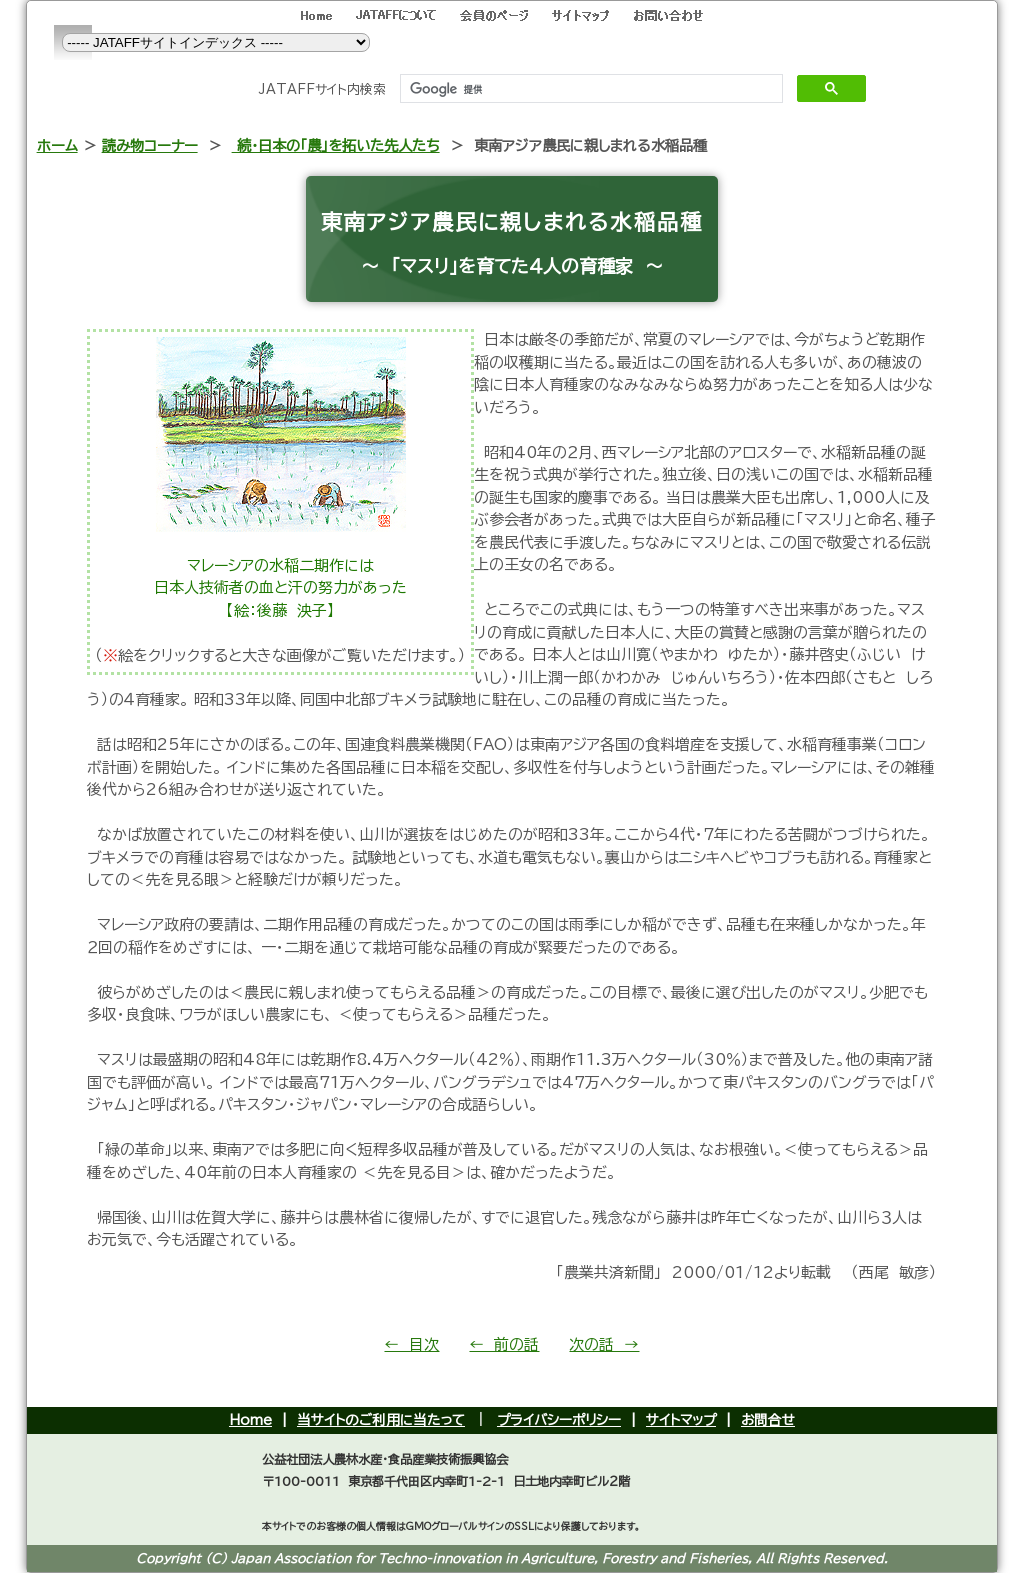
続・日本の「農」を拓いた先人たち (336, 145)
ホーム (57, 145)
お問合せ (768, 1420)
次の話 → (604, 1344)
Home (250, 1420)
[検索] (589, 89)
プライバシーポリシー (559, 1420)
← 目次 (411, 1344)
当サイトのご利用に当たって (381, 1420)
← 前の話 (504, 1344)
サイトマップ (681, 1420)
